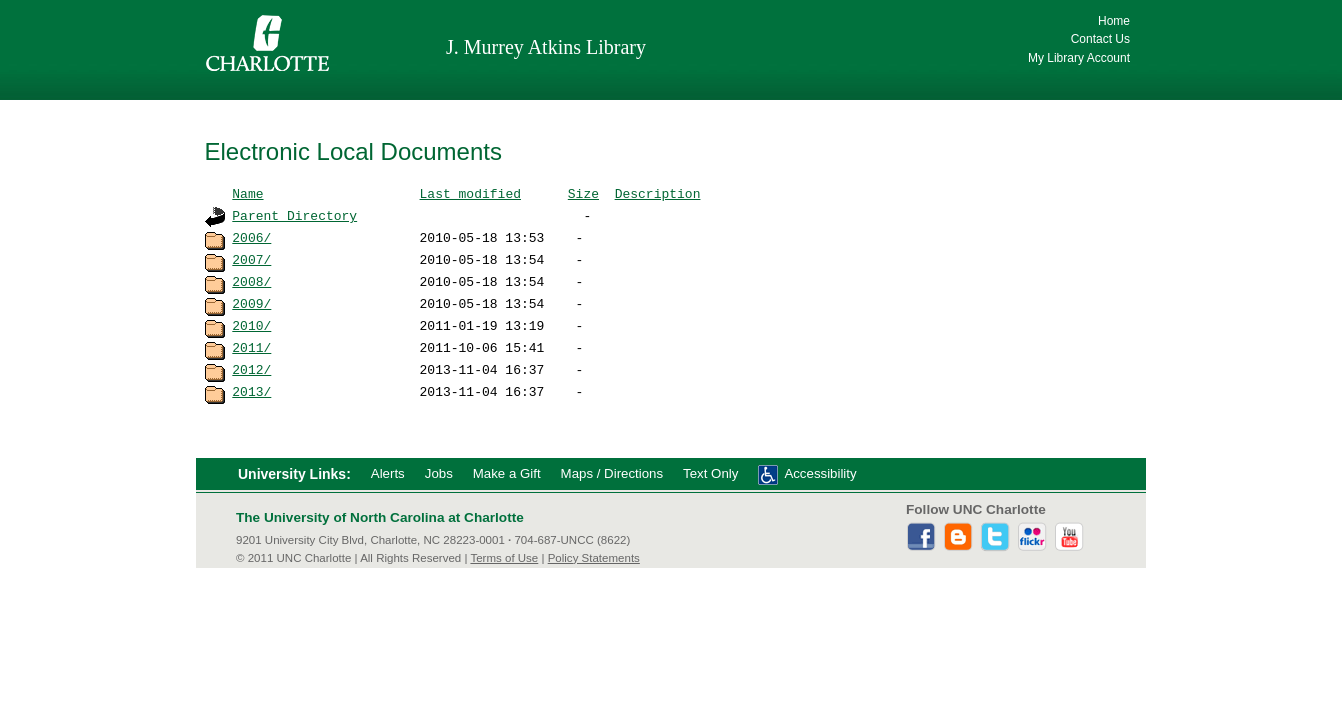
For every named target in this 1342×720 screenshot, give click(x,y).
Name (247, 193)
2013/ (251, 391)
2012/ (251, 369)
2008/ (251, 281)
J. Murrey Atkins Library (546, 47)
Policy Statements (594, 558)
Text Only (710, 473)
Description (658, 193)
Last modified (470, 193)
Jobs (439, 473)
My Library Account (1079, 58)
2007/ (251, 259)
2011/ (251, 347)
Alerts (388, 473)
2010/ (251, 325)
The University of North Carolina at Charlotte (380, 517)
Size (583, 193)
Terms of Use (504, 558)
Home (1114, 21)
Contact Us (1100, 39)
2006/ (251, 237)
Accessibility (820, 473)
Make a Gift (507, 473)
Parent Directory (294, 215)
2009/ (251, 303)
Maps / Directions (612, 473)
